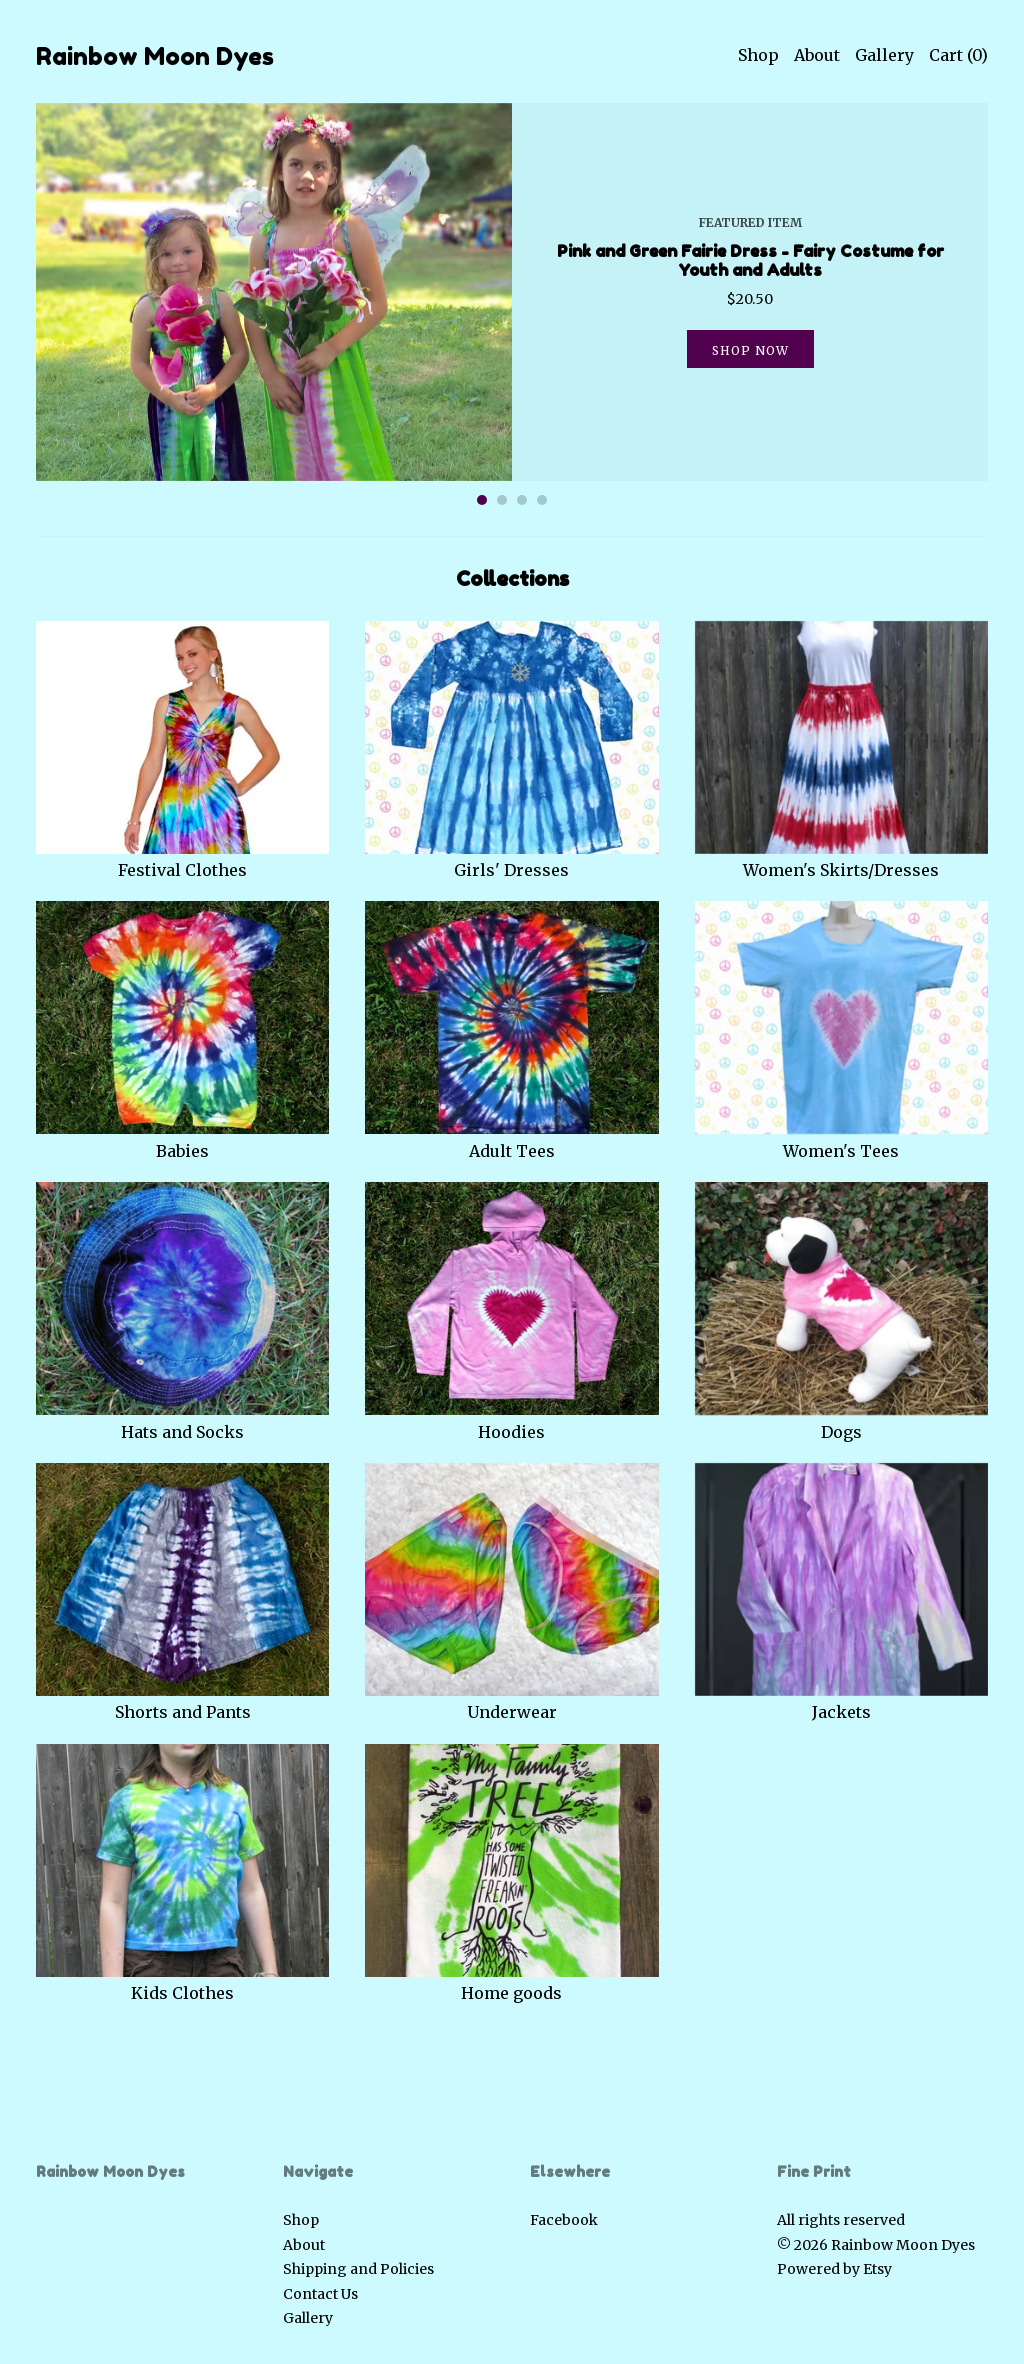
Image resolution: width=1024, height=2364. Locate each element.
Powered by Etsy (834, 2269)
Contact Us (320, 2294)
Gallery (884, 55)
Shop (758, 55)
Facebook (564, 2220)
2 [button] (502, 500)
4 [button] (542, 500)
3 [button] (522, 500)
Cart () (958, 55)
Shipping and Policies (358, 2269)
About (817, 55)
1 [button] (482, 500)
